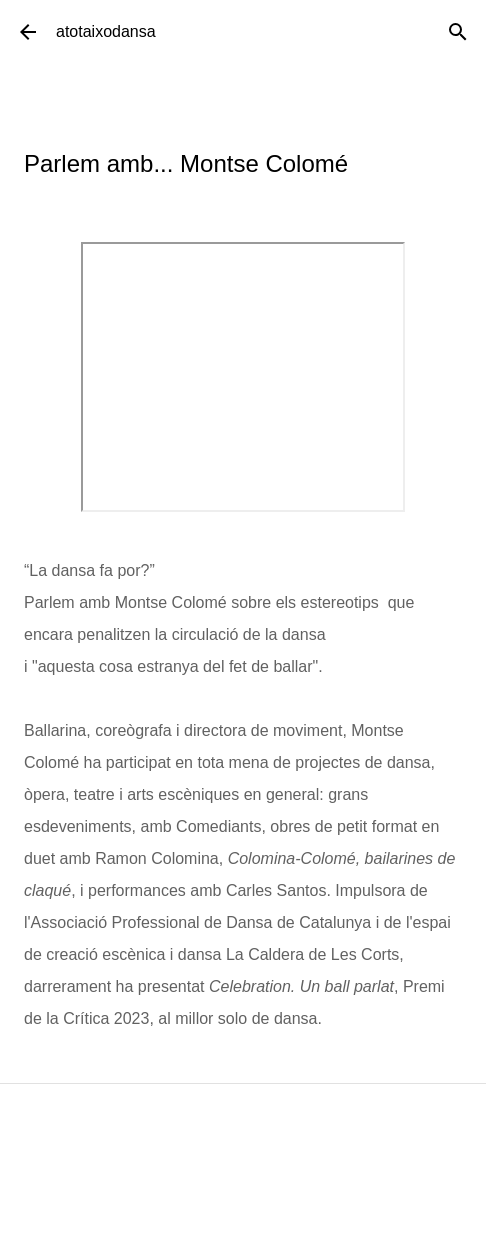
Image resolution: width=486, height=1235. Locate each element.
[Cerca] (458, 32)
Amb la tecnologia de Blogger (243, 1206)
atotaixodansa (106, 31)
